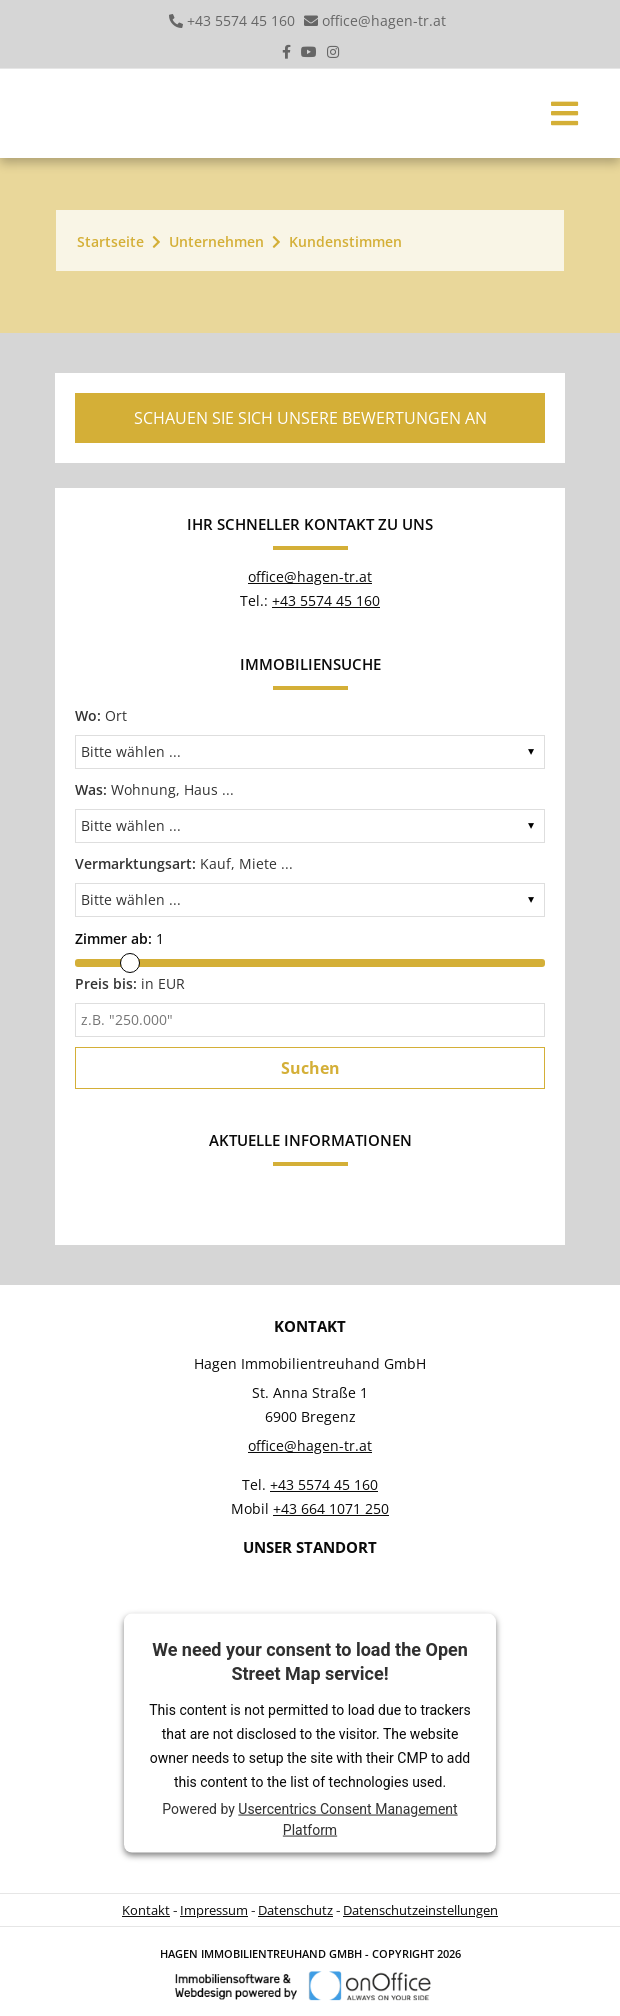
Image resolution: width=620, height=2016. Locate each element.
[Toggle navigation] (564, 113)
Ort (101, 715)
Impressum (214, 1910)
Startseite (110, 241)
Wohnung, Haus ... (154, 789)
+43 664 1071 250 (331, 1508)
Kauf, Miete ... (184, 863)
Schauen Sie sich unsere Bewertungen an (310, 418)
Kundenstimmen (345, 241)
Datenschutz (295, 1910)
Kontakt (146, 1910)
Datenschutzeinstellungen (420, 1910)
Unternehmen (216, 241)
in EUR (130, 983)
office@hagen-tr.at (384, 20)
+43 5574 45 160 (241, 20)
